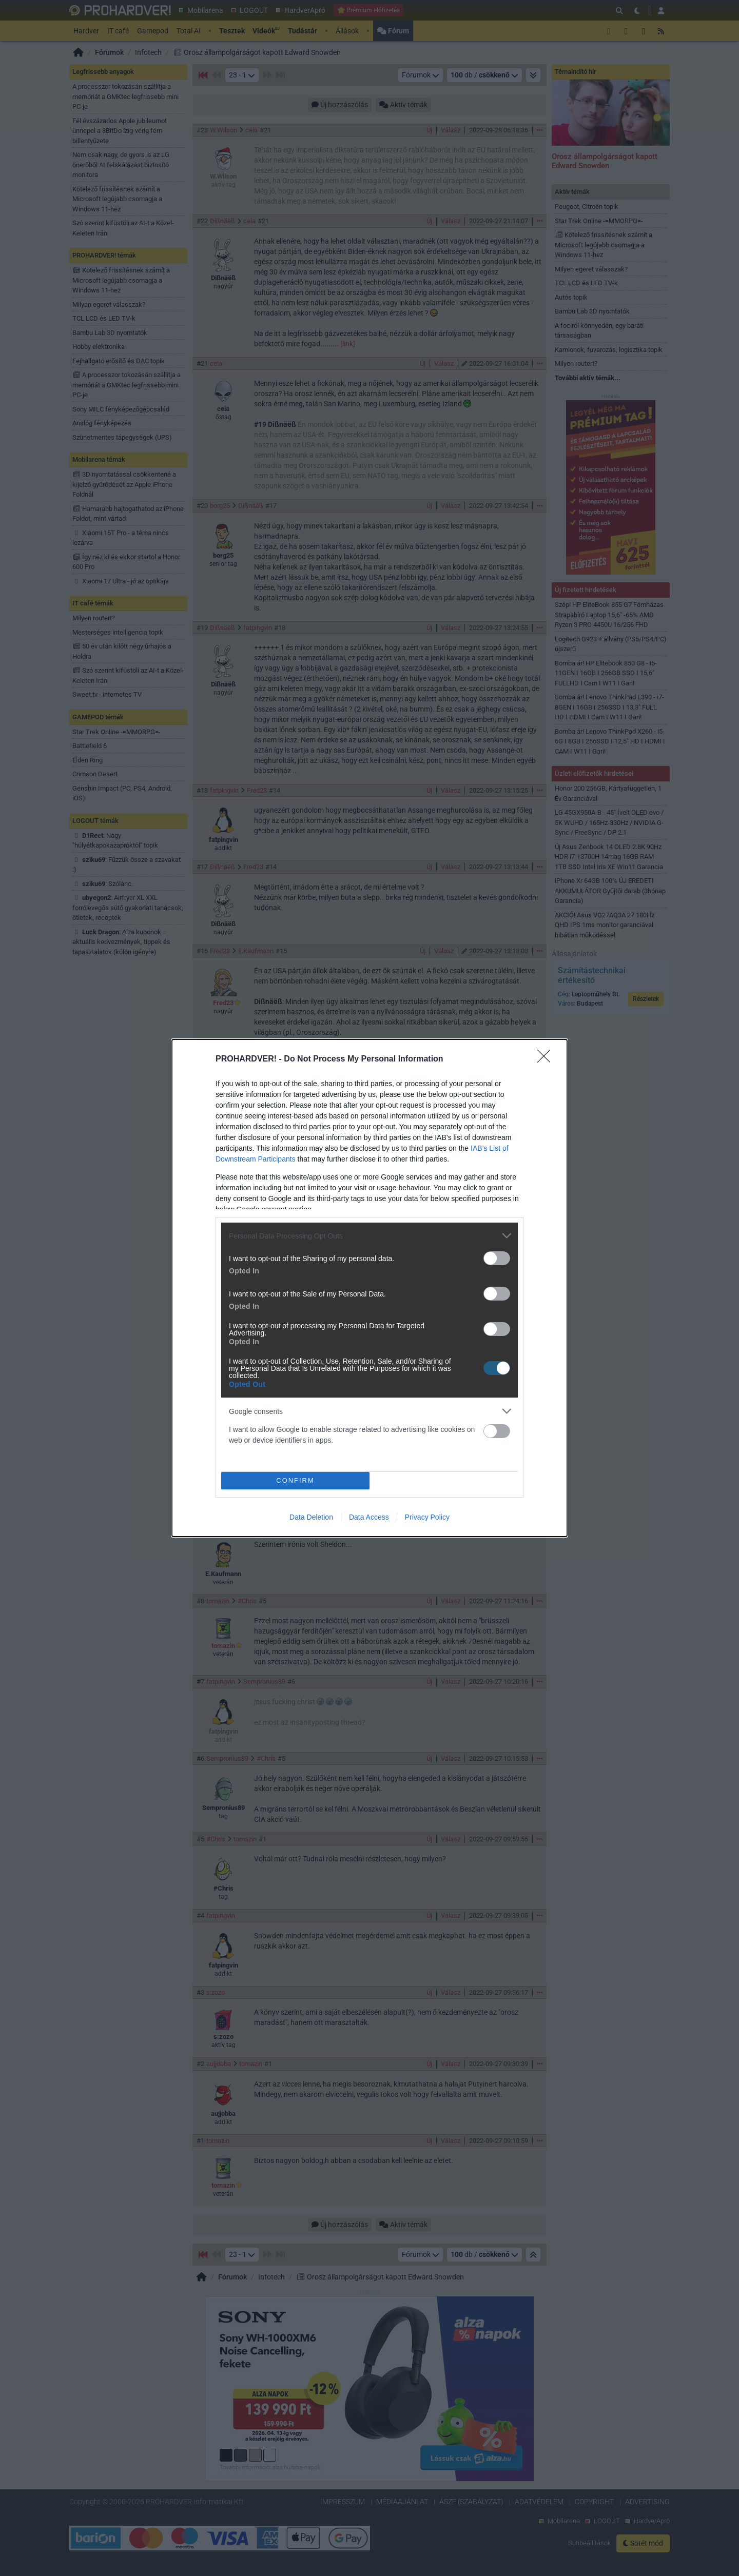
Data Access (369, 1517)
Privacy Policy (427, 1517)
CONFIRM (295, 1481)
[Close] (547, 1059)
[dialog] (369, 1288)
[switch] (496, 1258)
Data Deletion (311, 1517)
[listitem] (369, 1235)
